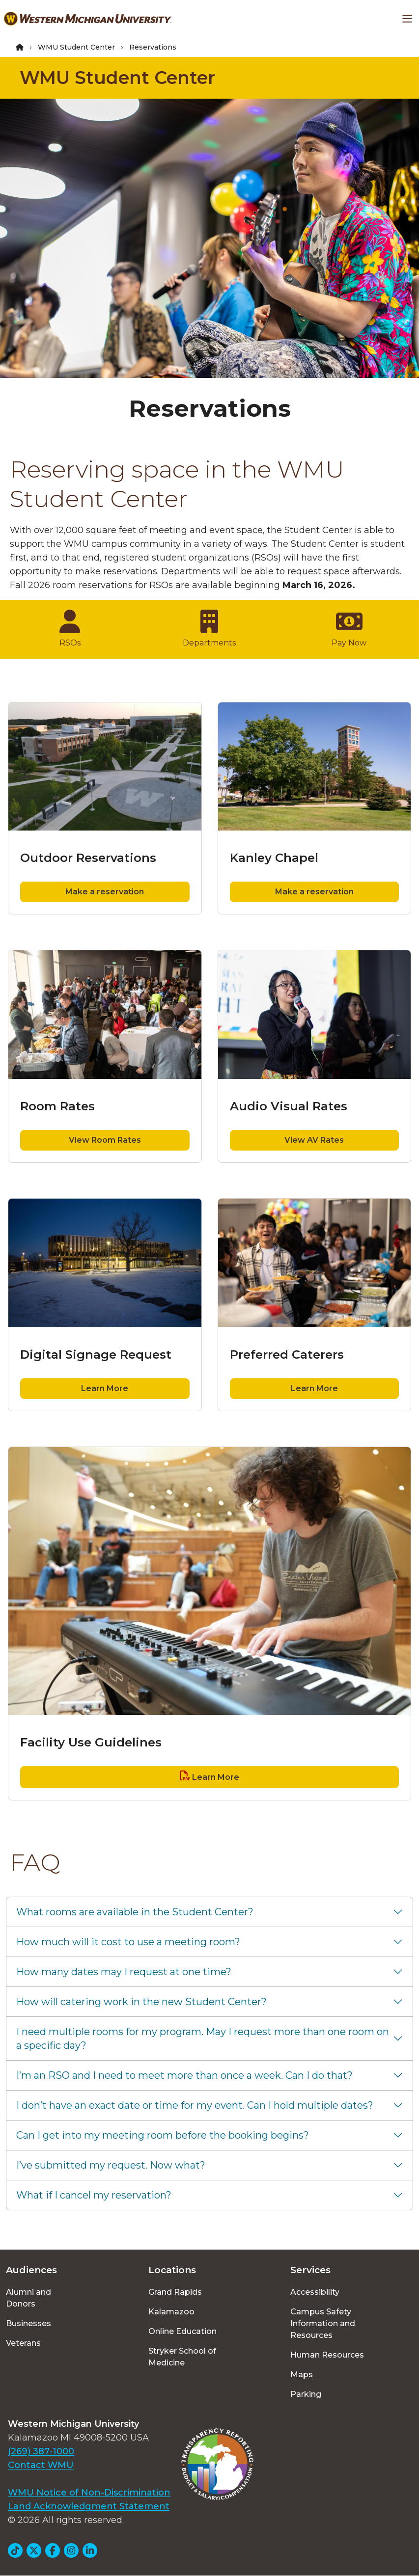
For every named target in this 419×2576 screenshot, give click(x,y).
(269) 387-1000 (41, 2451)
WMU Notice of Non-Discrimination (89, 2492)
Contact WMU (41, 2465)
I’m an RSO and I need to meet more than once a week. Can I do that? (184, 2075)
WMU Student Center (76, 47)
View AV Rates (314, 1140)
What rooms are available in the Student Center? (134, 1912)
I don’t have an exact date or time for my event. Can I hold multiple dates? (194, 2105)
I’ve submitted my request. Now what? (110, 2165)
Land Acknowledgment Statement (88, 2506)
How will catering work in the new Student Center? (141, 2002)
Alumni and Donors (28, 2297)
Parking (305, 2394)
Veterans (23, 2343)
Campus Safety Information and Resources (322, 2323)
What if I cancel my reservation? (93, 2195)
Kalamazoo (171, 2311)
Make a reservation (104, 891)
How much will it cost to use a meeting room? (128, 1942)
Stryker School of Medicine (182, 2356)
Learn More (104, 1388)
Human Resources (327, 2355)
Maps (301, 2374)
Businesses (28, 2323)
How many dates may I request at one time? (123, 1972)
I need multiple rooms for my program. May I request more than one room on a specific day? (202, 2038)
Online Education (182, 2331)
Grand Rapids (175, 2292)
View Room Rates (105, 1140)
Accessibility (314, 2292)
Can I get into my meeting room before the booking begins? (162, 2135)
